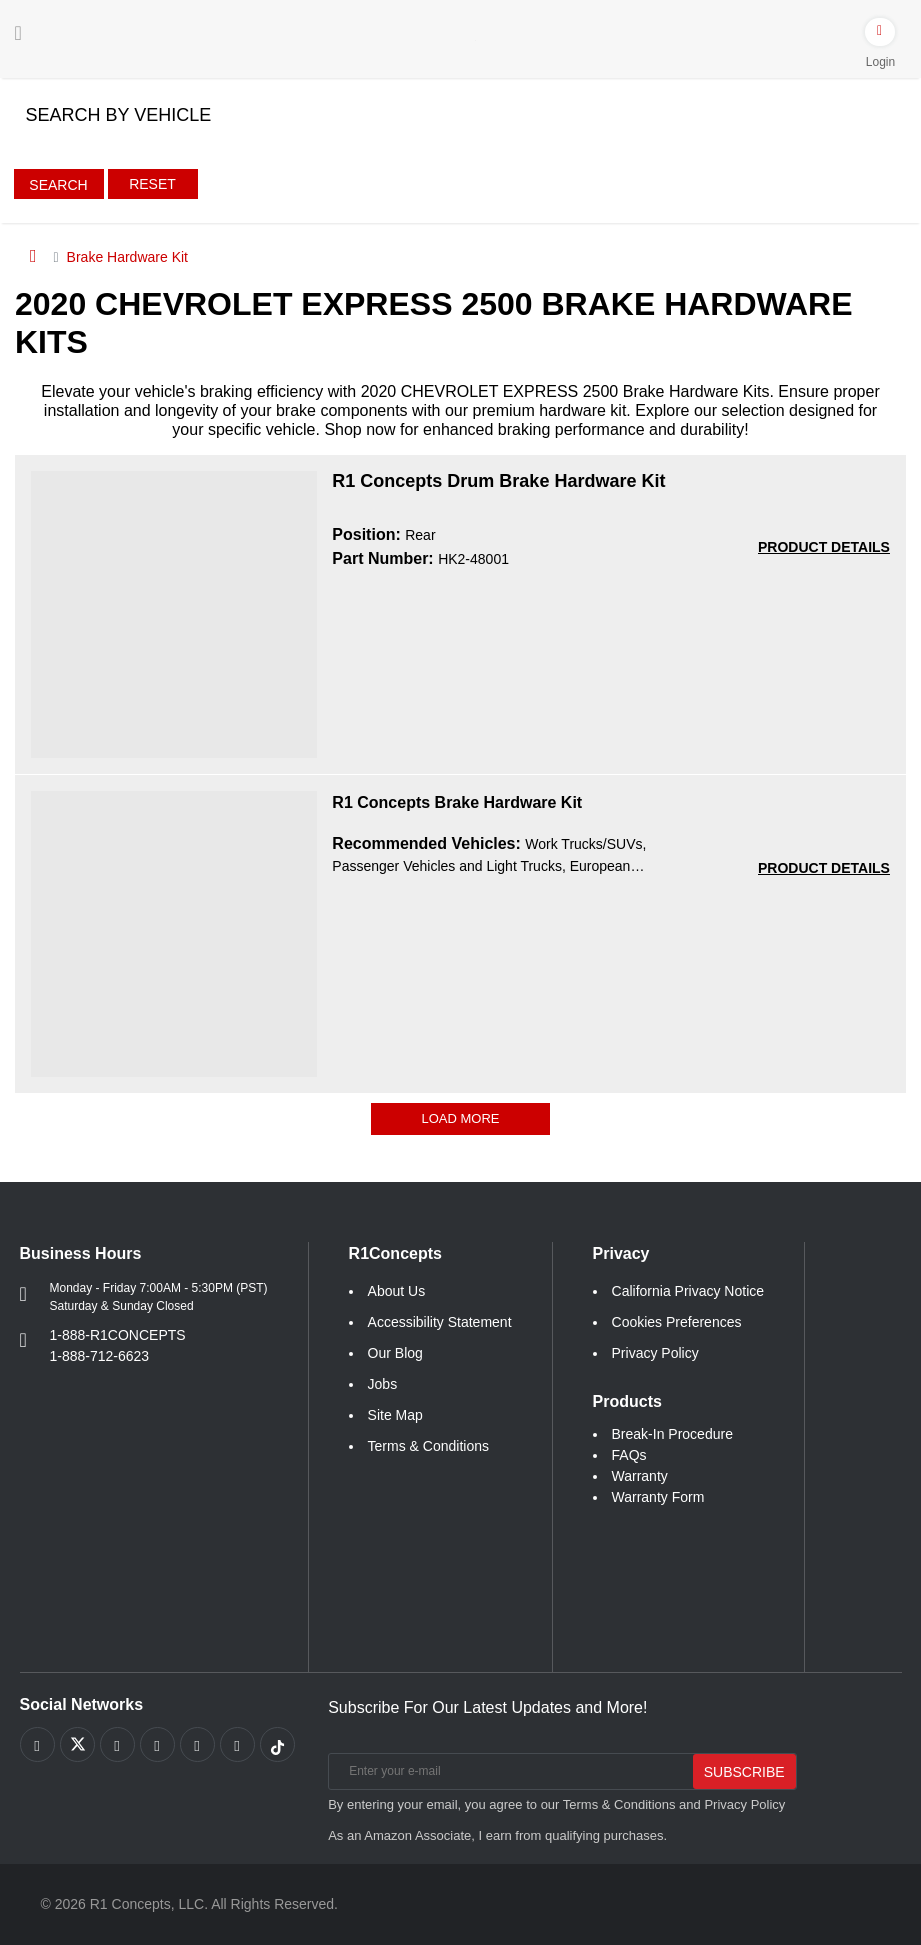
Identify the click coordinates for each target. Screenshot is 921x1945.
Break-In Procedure (672, 1434)
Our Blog (395, 1353)
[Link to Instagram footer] (197, 1744)
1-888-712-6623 (100, 1356)
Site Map (395, 1415)
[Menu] (18, 33)
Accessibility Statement (440, 1322)
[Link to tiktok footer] (277, 1744)
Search (58, 185)
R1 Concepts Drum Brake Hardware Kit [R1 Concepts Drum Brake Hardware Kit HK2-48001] (498, 481)
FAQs (629, 1455)
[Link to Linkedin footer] (237, 1744)
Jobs (383, 1384)
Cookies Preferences (677, 1322)
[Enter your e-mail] (508, 1771)
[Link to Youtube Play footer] (117, 1744)
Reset (152, 184)
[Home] (33, 256)
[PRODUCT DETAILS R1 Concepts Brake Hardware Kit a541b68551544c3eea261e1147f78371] (824, 868)
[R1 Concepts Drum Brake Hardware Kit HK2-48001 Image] (174, 613)
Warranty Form (658, 1497)
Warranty (640, 1476)
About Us (397, 1291)
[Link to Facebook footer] (37, 1744)
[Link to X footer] (77, 1744)
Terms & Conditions (428, 1446)
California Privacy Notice (688, 1291)
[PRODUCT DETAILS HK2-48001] (824, 547)
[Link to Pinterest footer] (157, 1744)
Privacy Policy (655, 1353)
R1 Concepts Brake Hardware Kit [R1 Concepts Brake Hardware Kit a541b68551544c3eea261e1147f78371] (457, 802)
